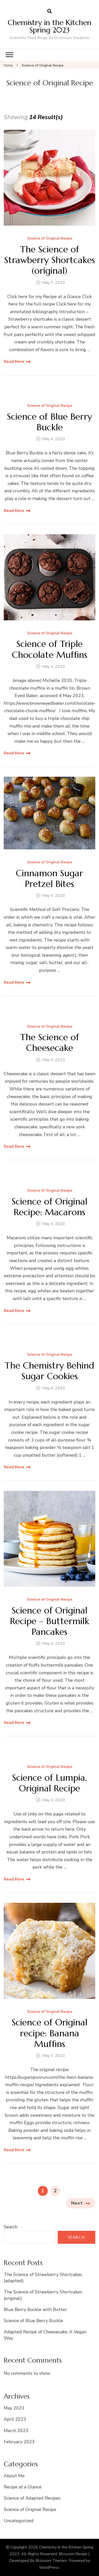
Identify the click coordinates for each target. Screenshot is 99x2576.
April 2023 (15, 2419)
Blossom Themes (51, 2560)
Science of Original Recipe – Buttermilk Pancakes (49, 1621)
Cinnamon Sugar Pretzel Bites (49, 878)
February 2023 (19, 2442)
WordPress (49, 2567)
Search (10, 2227)
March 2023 (16, 2431)
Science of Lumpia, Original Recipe (49, 1783)
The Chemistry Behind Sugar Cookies (49, 1370)
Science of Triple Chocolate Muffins (49, 649)
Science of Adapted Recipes (32, 2498)
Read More (14, 361)
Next (77, 2203)
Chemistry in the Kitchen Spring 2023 (49, 26)
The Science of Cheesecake (49, 1042)
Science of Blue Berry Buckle (49, 422)
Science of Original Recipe (49, 238)
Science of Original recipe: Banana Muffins (49, 2033)
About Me (14, 2476)
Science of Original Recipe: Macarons (49, 1206)
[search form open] (49, 11)
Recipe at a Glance (23, 2487)
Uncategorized (19, 2521)
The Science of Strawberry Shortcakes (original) (49, 260)
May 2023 (14, 2408)
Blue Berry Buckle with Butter (35, 2309)
